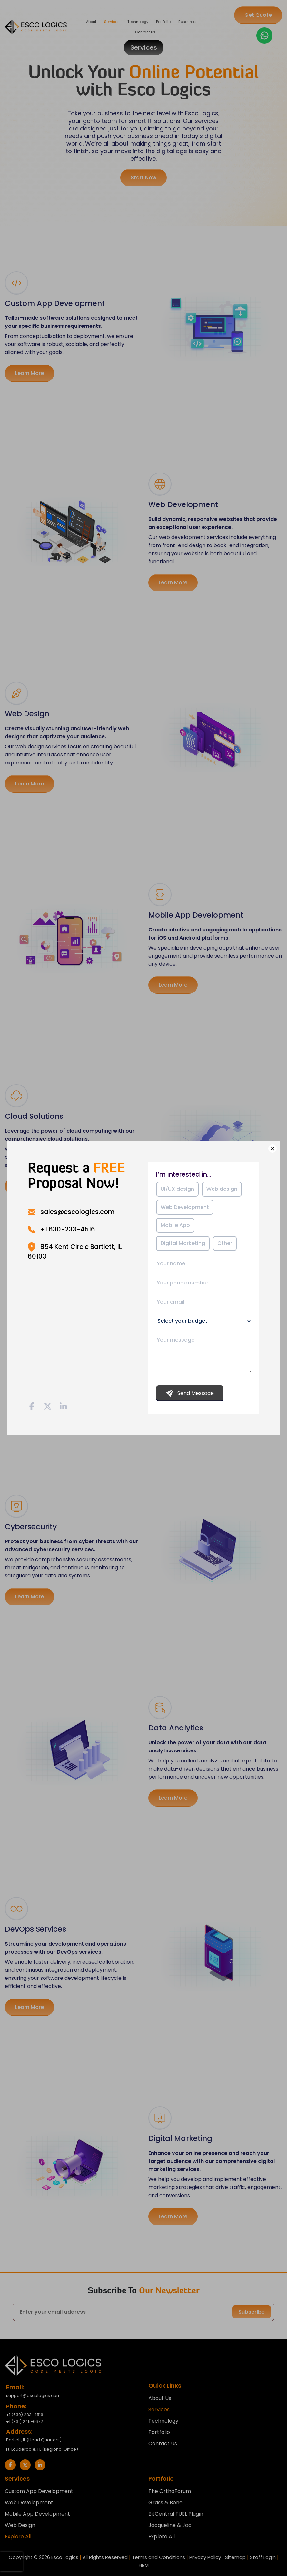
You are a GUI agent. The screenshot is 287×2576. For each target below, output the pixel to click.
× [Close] (272, 1148)
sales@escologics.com (77, 1211)
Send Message (190, 1393)
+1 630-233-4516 (67, 1229)
